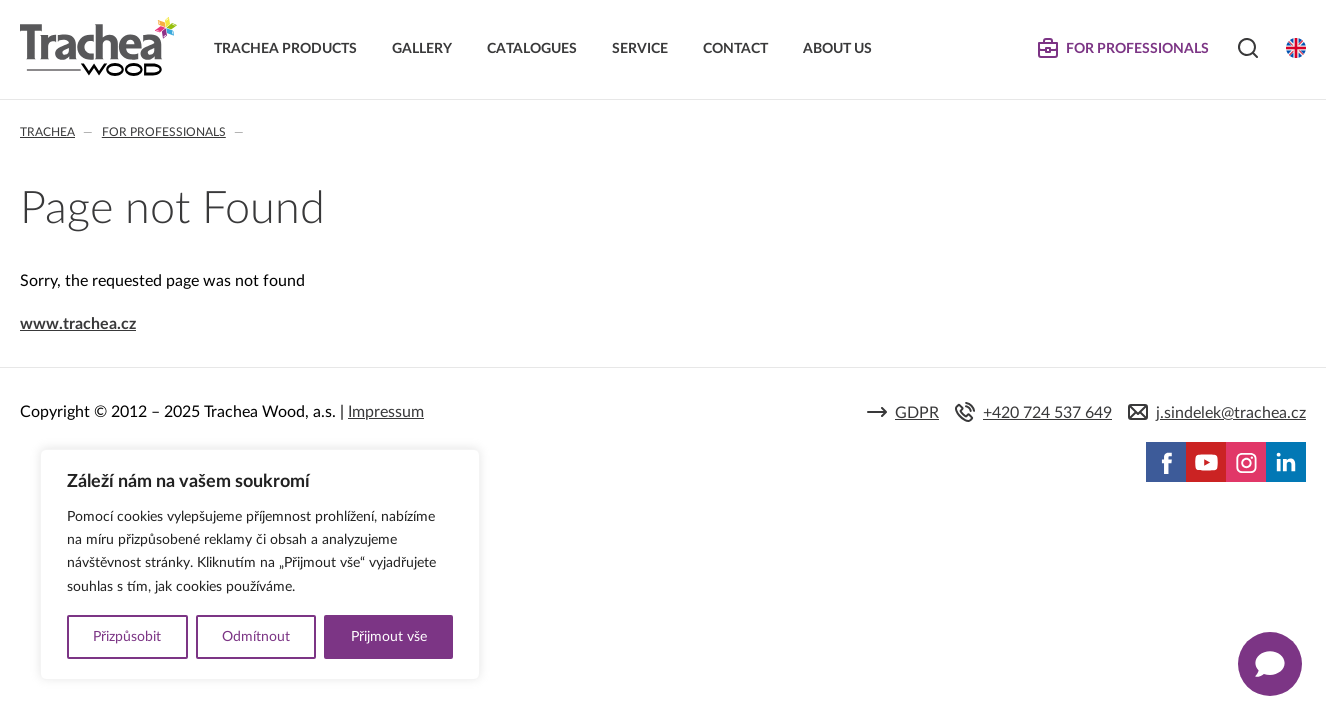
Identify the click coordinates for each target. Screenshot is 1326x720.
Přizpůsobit (127, 637)
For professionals (164, 132)
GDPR (917, 413)
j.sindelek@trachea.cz (1231, 413)
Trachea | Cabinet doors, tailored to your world (98, 47)
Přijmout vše (389, 637)
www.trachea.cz (78, 324)
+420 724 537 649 (1047, 413)
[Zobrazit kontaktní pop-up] (1270, 664)
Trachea (47, 132)
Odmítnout (256, 637)
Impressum (386, 412)
